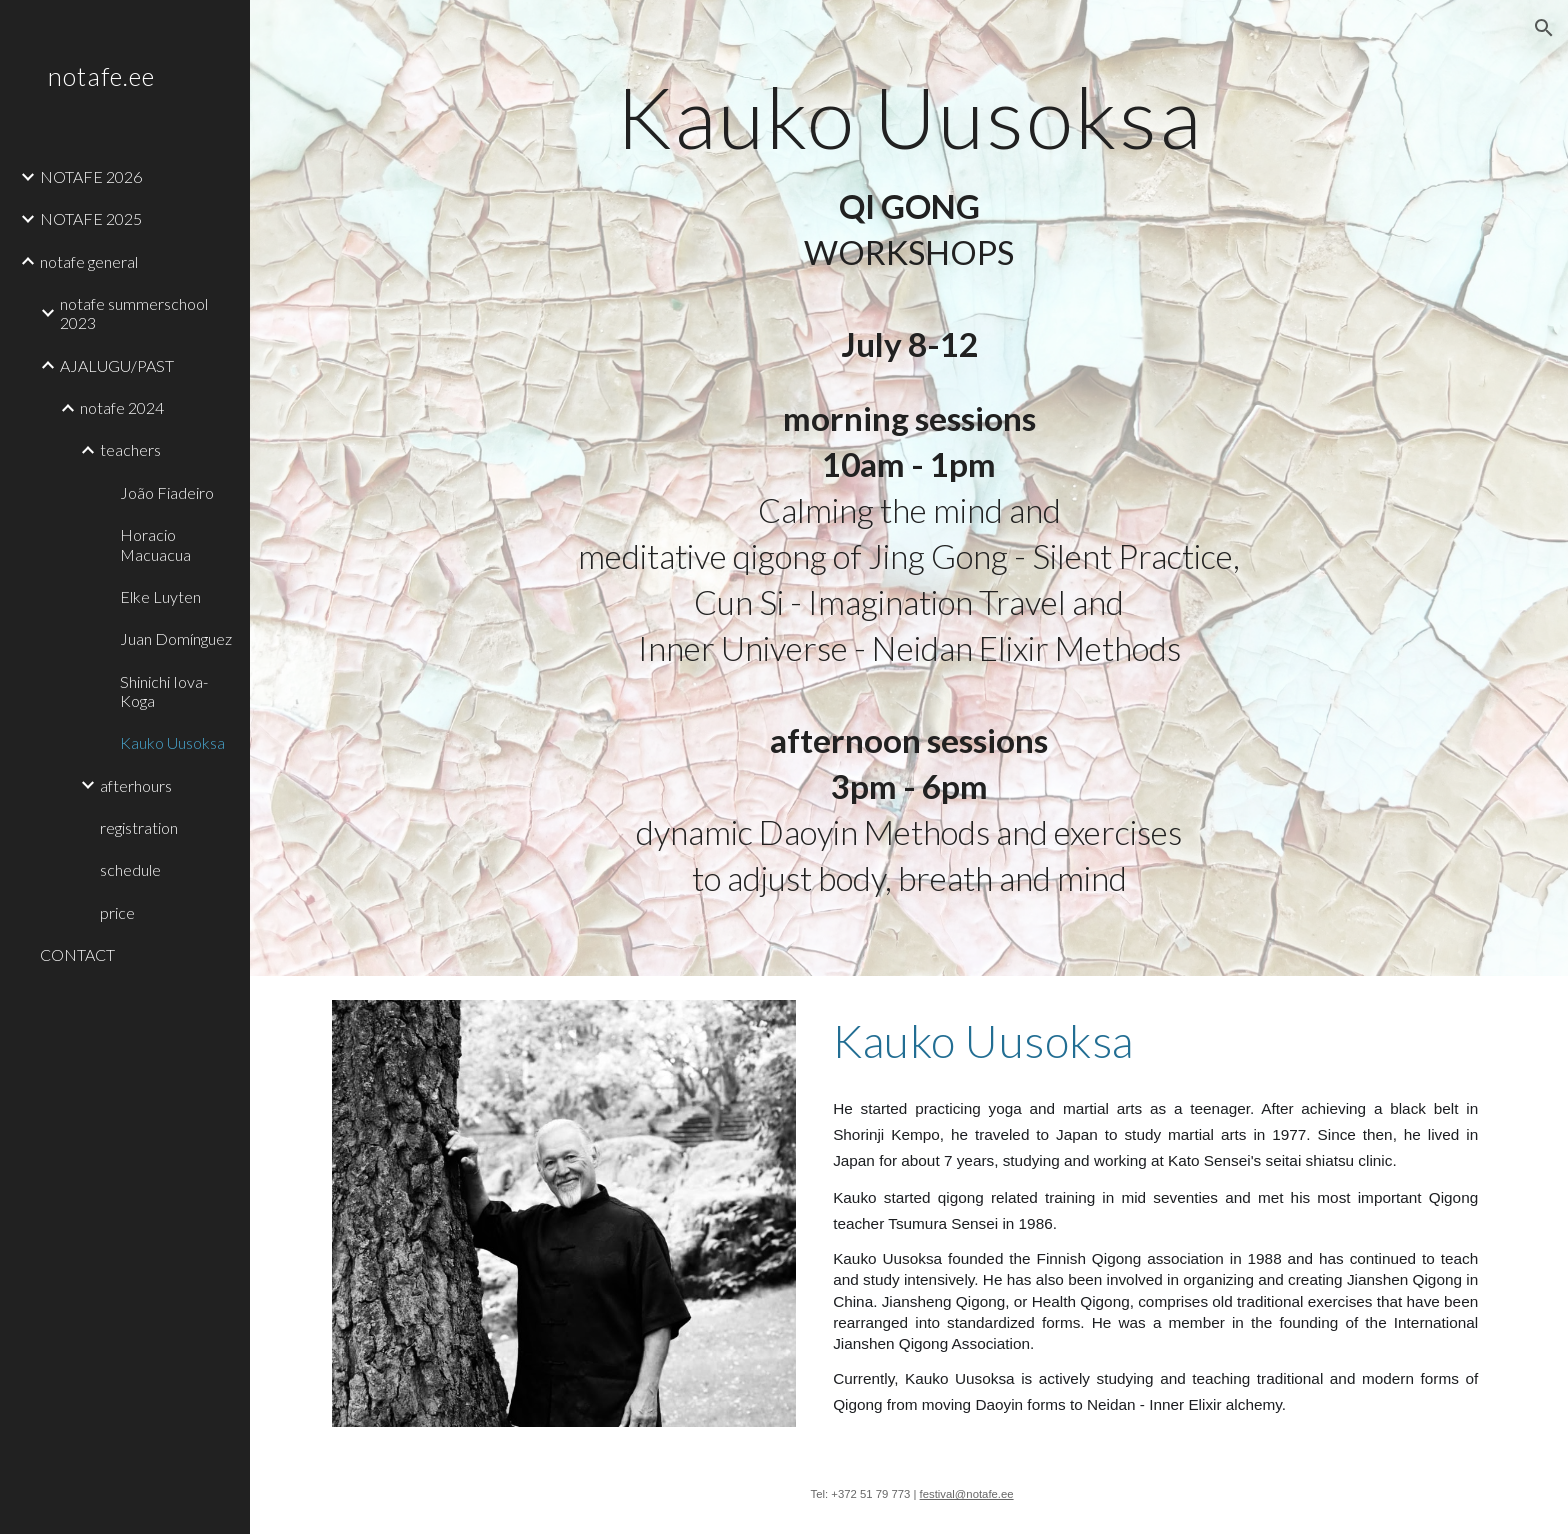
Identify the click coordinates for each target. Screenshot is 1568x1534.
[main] (909, 221)
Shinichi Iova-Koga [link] (164, 691)
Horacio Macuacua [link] (155, 544)
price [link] (117, 912)
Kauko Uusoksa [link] (172, 742)
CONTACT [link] (77, 954)
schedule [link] (130, 869)
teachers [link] (130, 449)
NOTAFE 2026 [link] (91, 176)
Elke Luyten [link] (160, 596)
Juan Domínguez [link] (176, 638)
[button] (1544, 28)
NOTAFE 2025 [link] (91, 218)
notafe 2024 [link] (122, 407)
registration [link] (139, 827)
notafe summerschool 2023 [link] (134, 313)
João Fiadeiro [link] (167, 492)
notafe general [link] (89, 261)
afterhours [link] (136, 785)
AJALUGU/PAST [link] (117, 365)
